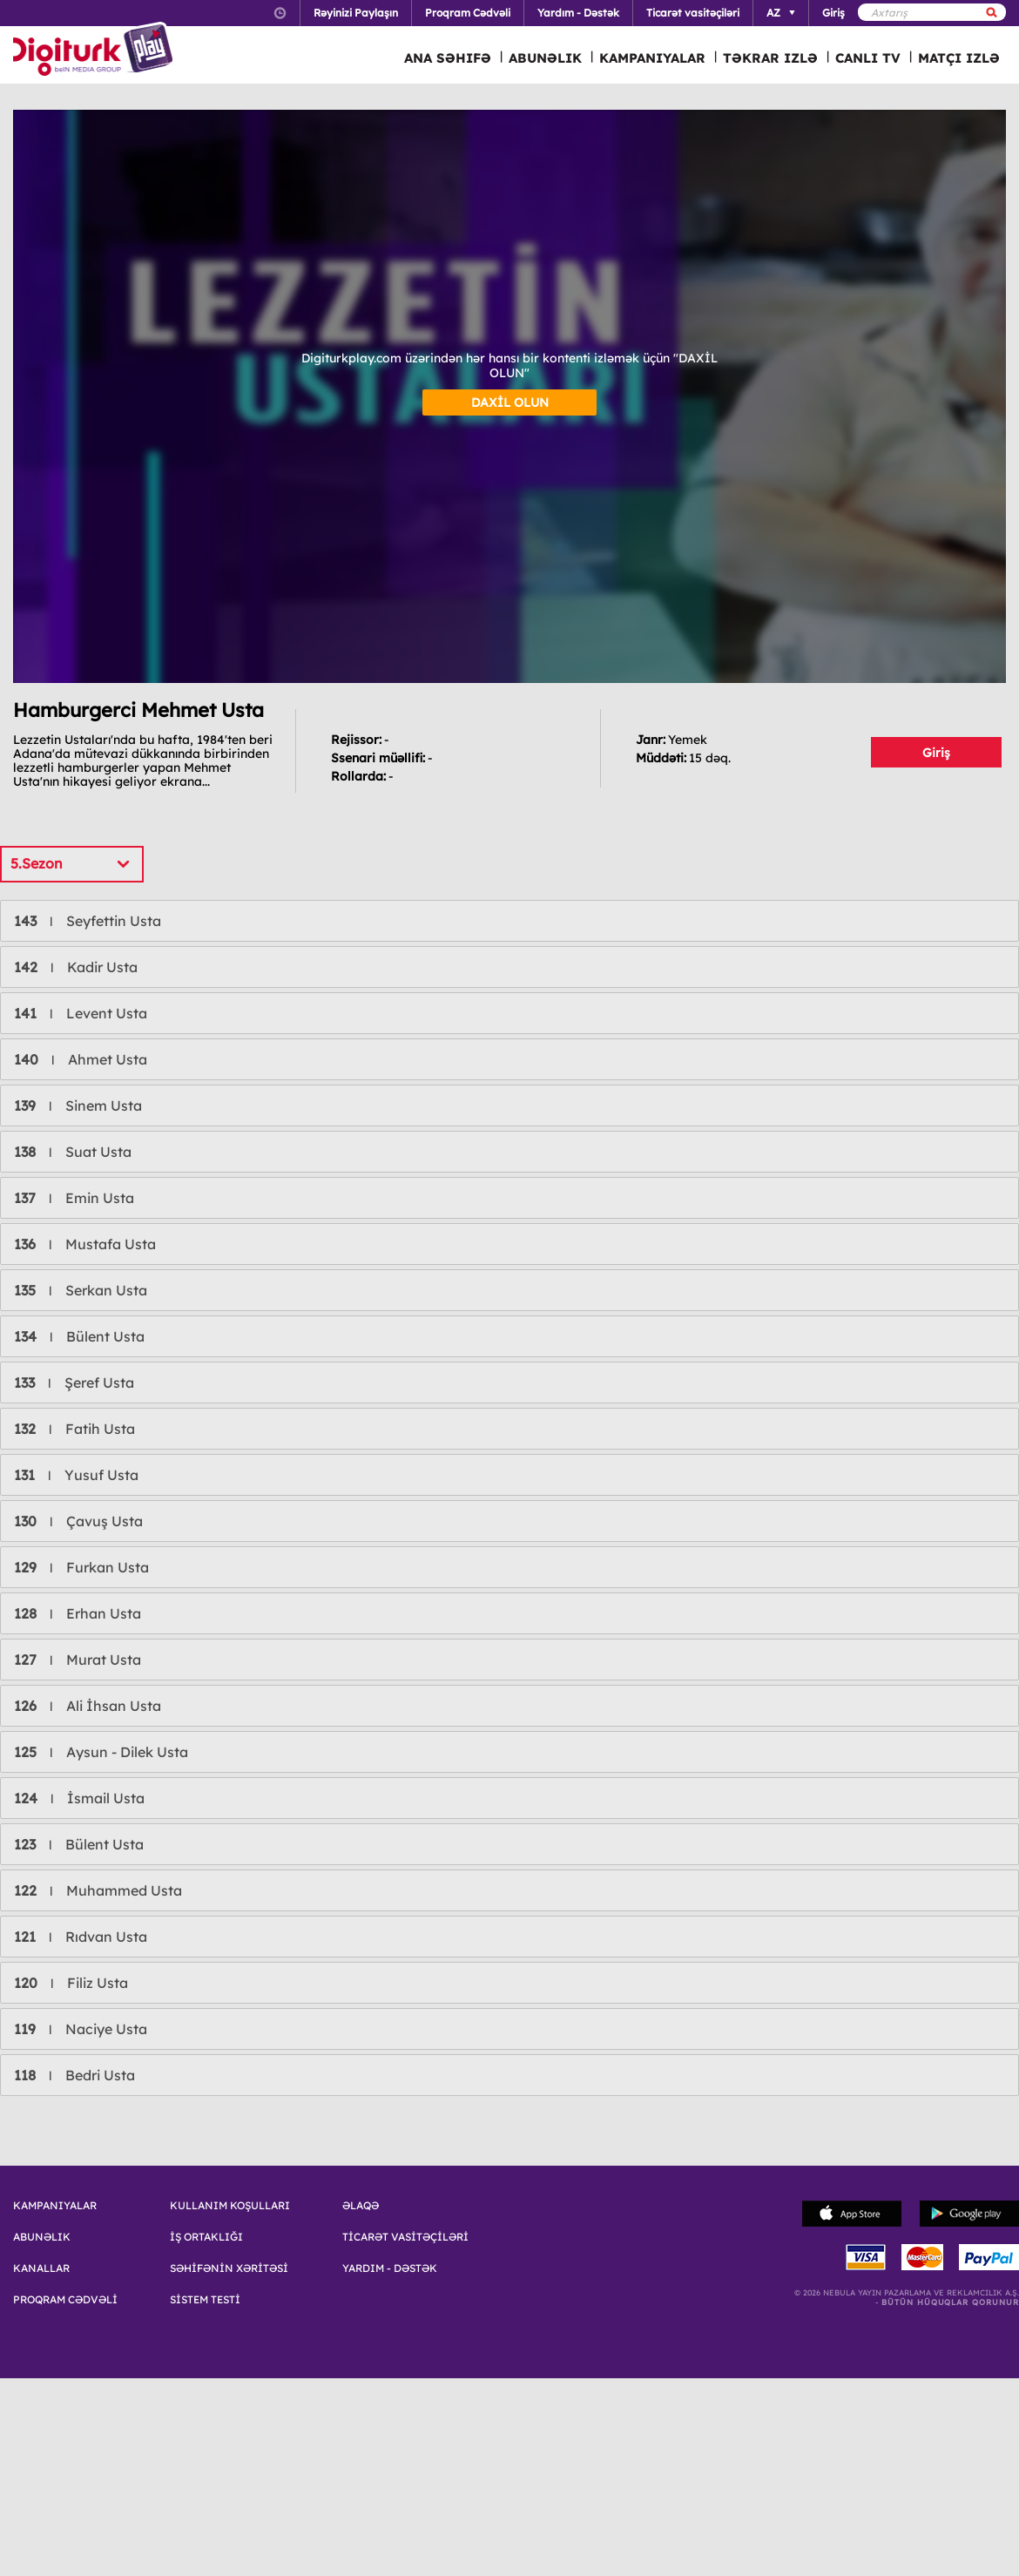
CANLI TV (868, 58)
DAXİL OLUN (510, 402)
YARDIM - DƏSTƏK (389, 2268)
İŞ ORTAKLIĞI (206, 2237)
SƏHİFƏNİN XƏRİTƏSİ (229, 2268)
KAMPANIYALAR (652, 58)
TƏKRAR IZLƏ (770, 58)
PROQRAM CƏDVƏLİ (65, 2300)
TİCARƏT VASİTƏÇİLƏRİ (405, 2237)
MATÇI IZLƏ (959, 58)
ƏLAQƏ (360, 2206)
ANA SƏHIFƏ (447, 58)
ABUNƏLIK (545, 58)
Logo (95, 50)
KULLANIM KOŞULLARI (230, 2206)
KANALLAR (41, 2268)
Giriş (936, 753)
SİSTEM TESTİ (205, 2300)
